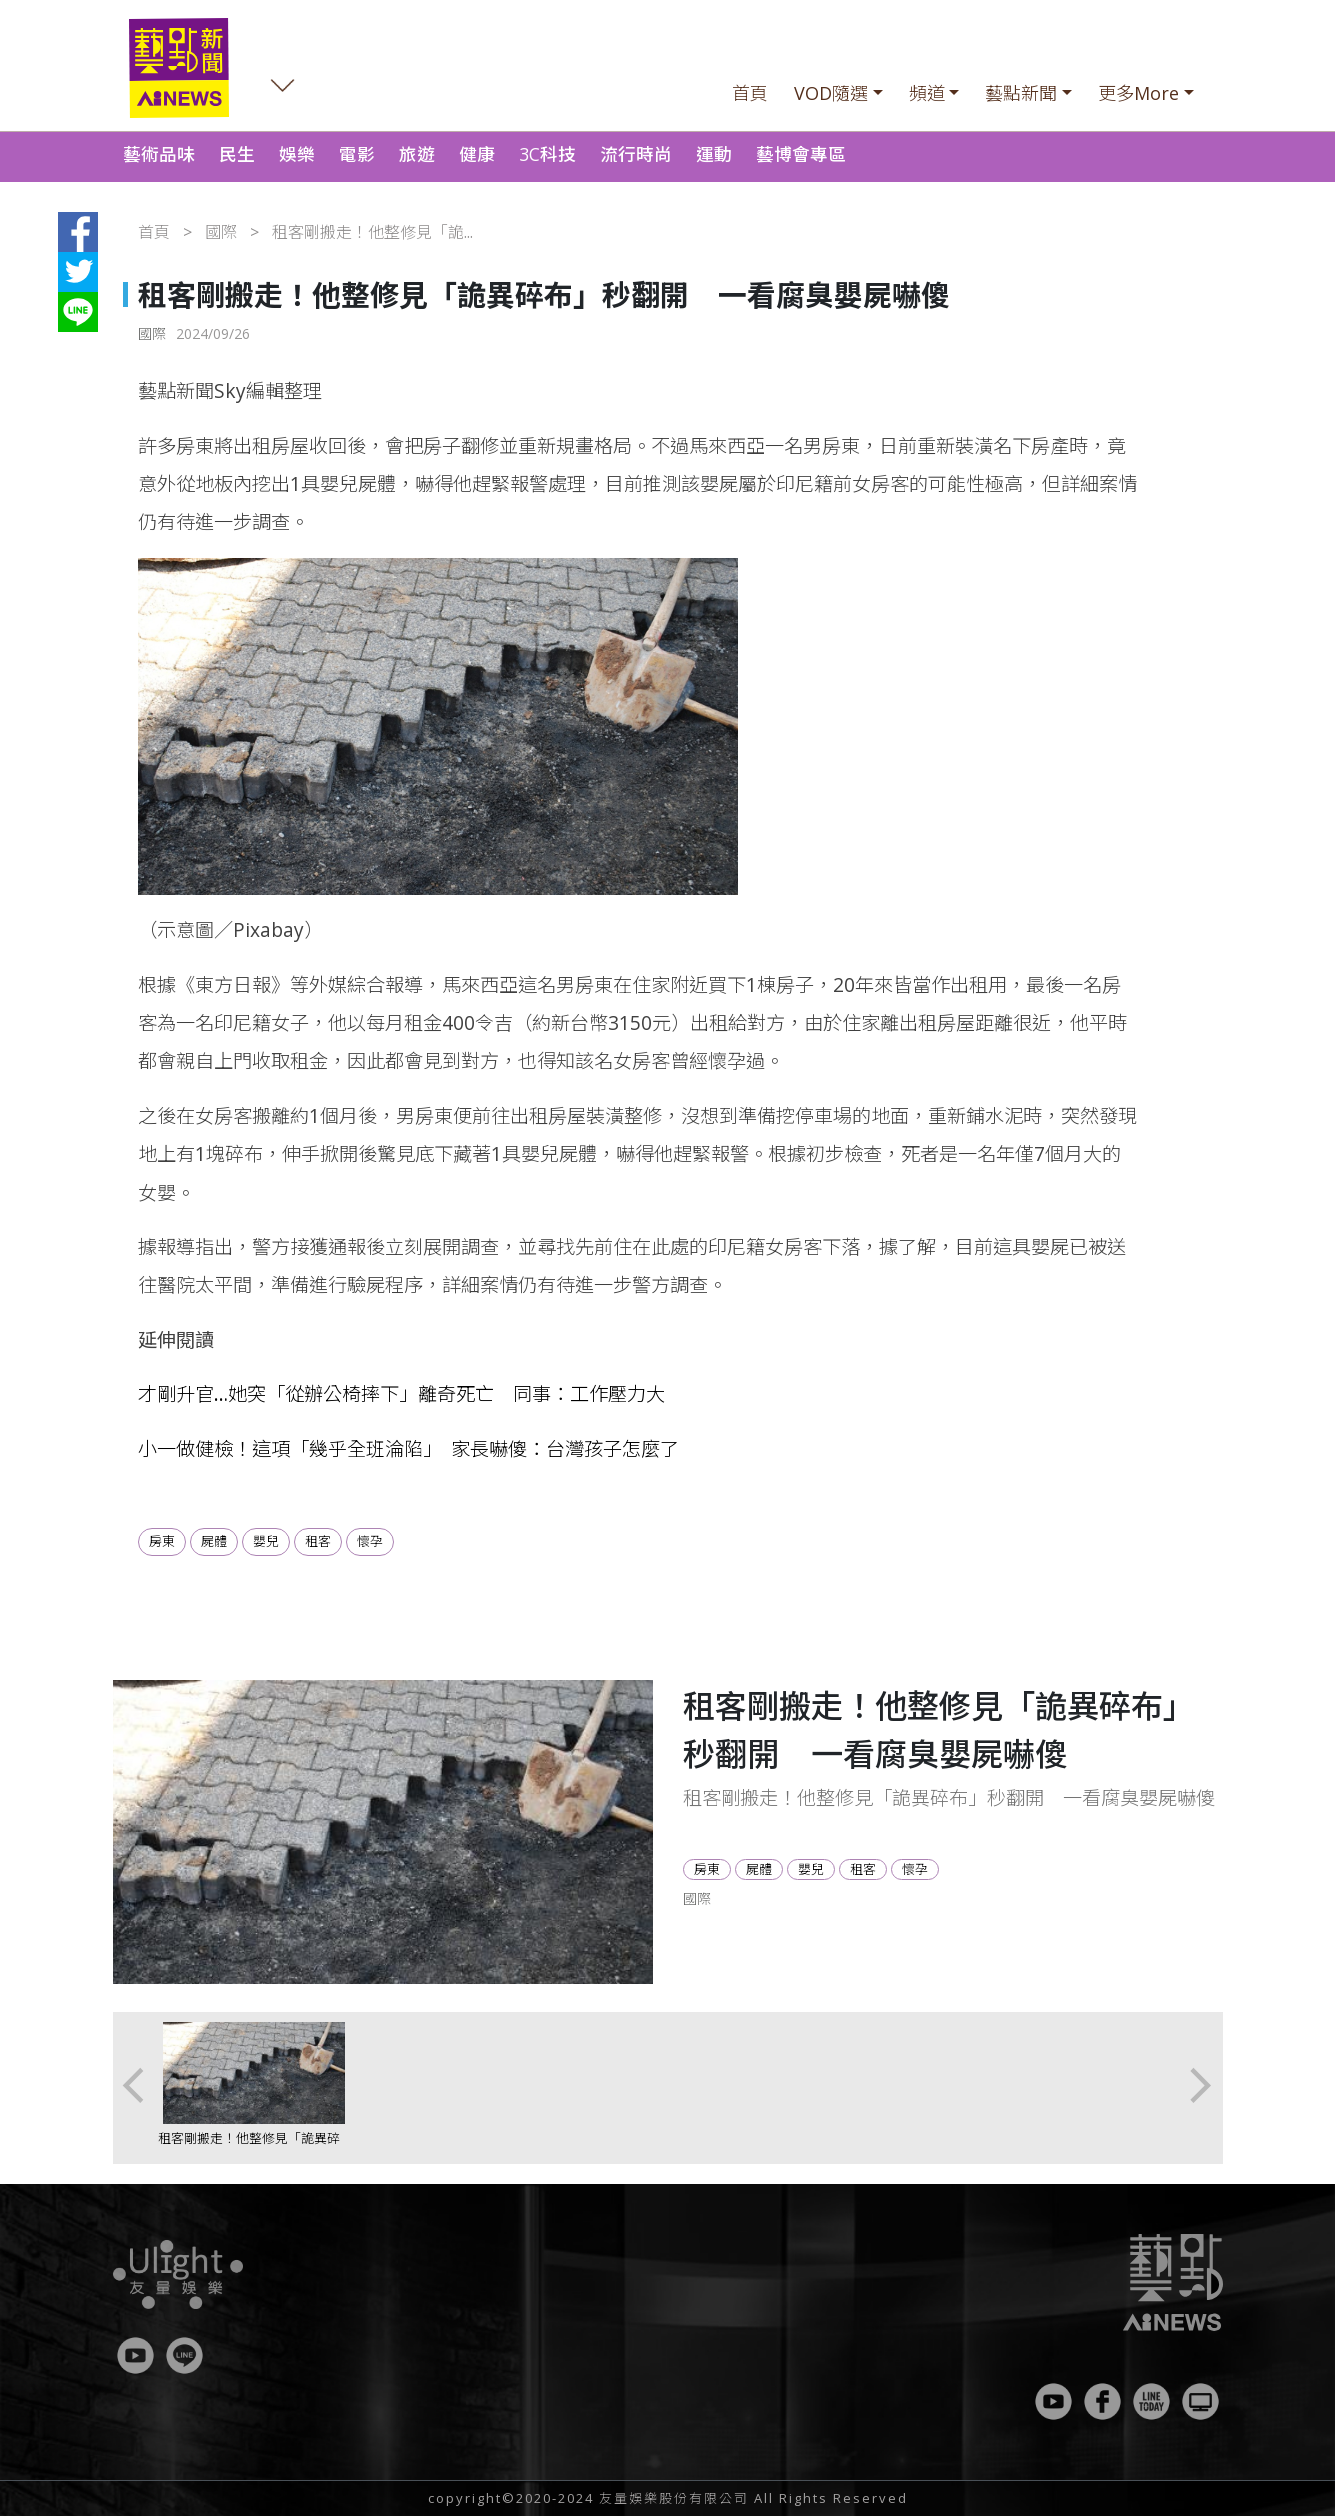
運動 (714, 154)
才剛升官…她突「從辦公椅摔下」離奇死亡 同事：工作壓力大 (401, 1393)
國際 (221, 232)
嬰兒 (266, 1541)
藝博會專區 (801, 154)
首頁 (750, 93)
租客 (318, 1541)
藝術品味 (159, 154)
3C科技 (547, 154)
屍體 (214, 1541)
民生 (237, 154)
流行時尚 (636, 154)
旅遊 (417, 154)
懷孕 (370, 1541)
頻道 (927, 93)
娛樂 (297, 154)
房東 (162, 1541)
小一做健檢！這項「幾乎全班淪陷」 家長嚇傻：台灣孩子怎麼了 (408, 1448)
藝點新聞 (1021, 93)
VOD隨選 (831, 93)
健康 (477, 154)
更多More (1138, 93)
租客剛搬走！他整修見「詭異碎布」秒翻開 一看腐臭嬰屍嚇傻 (249, 2147)
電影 (357, 154)
